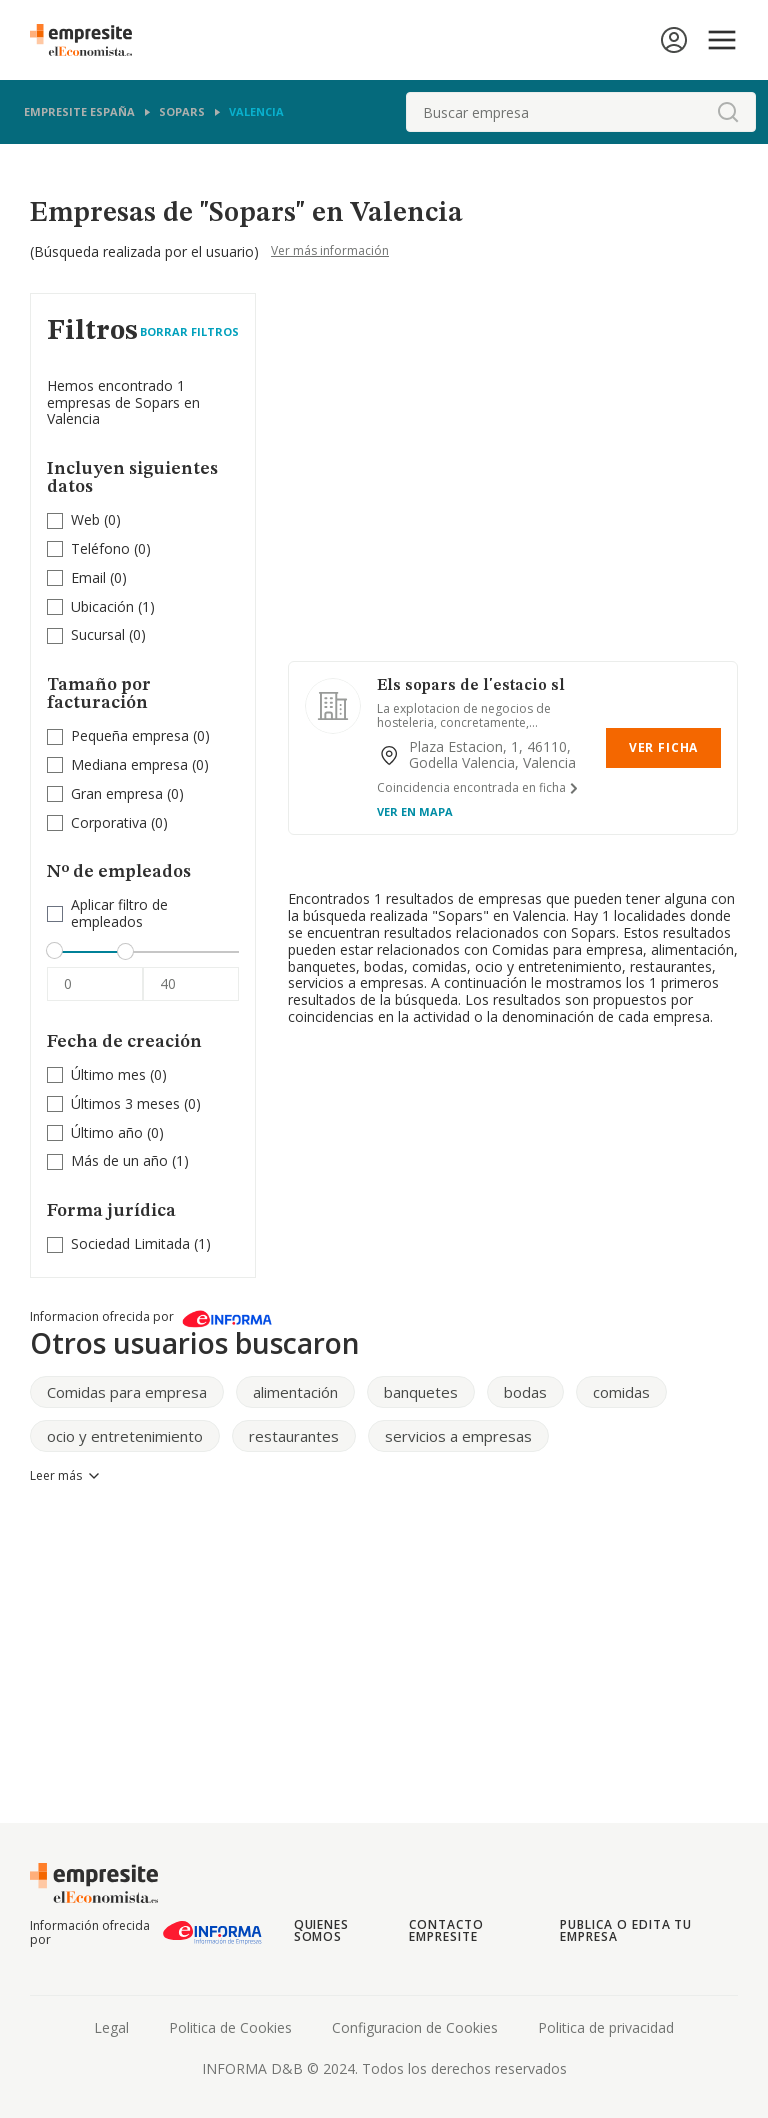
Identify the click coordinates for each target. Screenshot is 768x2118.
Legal (111, 2027)
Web (85, 519)
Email (88, 577)
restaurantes (294, 1436)
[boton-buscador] (728, 112)
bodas (525, 1392)
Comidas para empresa (127, 1392)
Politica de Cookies (230, 2027)
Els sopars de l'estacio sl (471, 686)
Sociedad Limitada (130, 1243)
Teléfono (100, 548)
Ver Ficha (663, 747)
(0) (96, 520)
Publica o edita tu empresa (626, 1930)
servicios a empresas (458, 1436)
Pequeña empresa (130, 735)
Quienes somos (322, 1930)
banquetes (421, 1392)
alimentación (295, 1392)
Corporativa (109, 822)
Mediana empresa (129, 764)
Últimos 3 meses (125, 1103)
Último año (107, 1132)
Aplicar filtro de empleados (119, 914)
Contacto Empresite (446, 1930)
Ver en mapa (415, 811)
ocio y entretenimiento (125, 1436)
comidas (621, 1392)
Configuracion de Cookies (415, 2027)
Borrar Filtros (189, 331)
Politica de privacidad (606, 2027)
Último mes (108, 1074)
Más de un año (119, 1160)
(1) (113, 607)
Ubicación (102, 606)
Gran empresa (117, 793)
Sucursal (98, 634)
